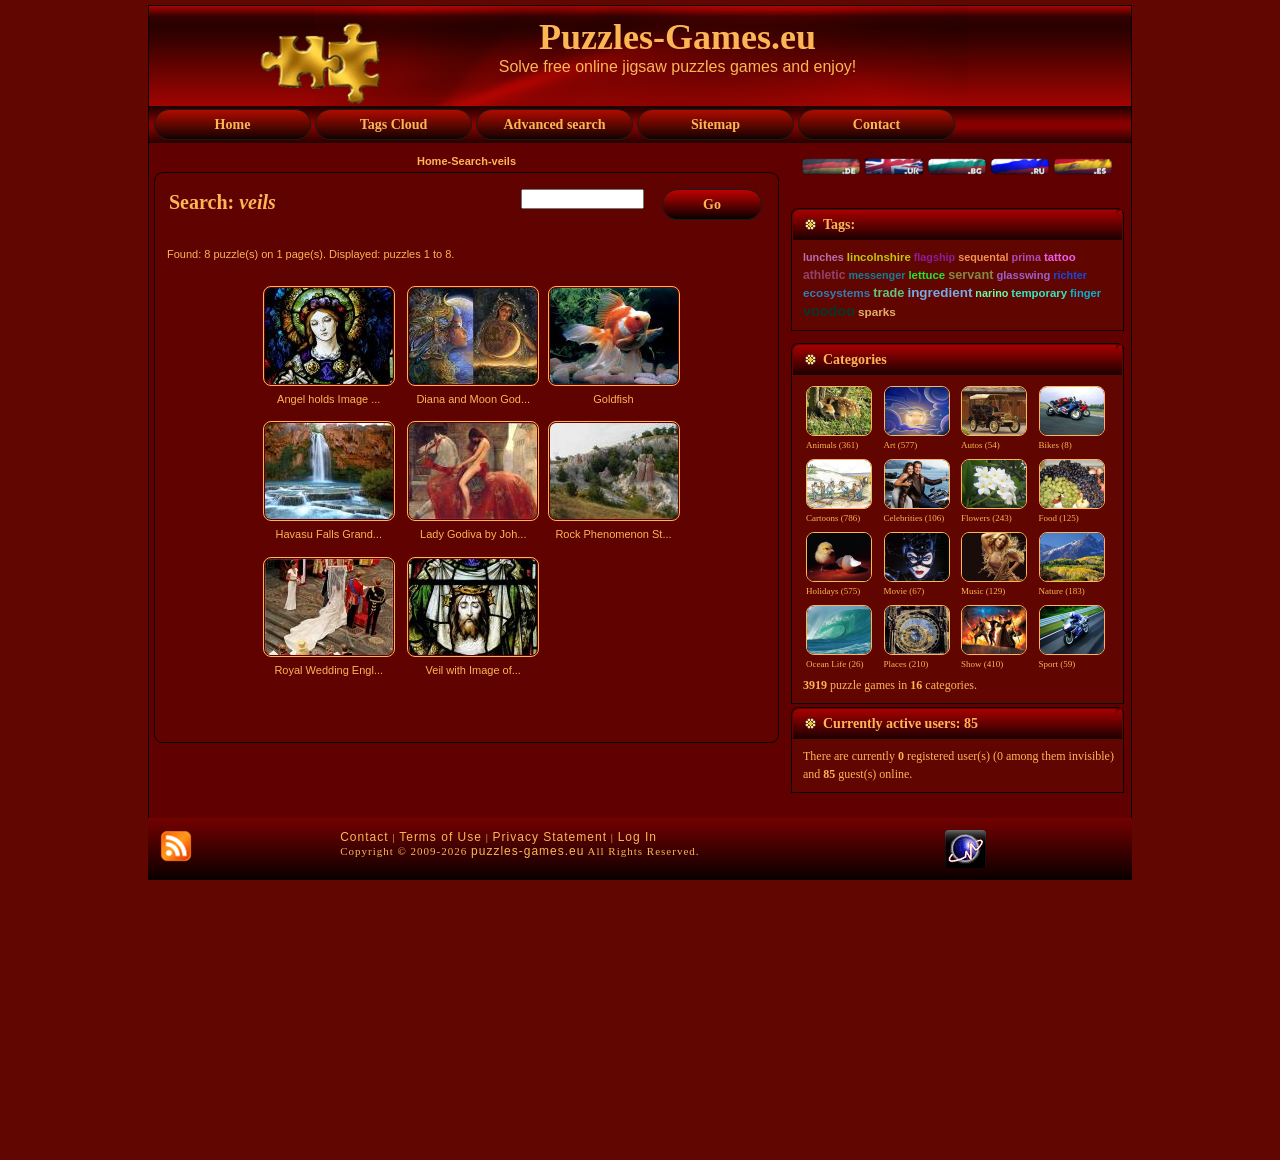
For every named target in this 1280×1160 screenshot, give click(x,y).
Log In (637, 1117)
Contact (364, 1117)
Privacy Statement (550, 1117)
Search (469, 161)
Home (432, 161)
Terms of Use (440, 1117)
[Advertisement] (469, 858)
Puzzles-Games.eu (677, 37)
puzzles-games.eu (527, 1131)
